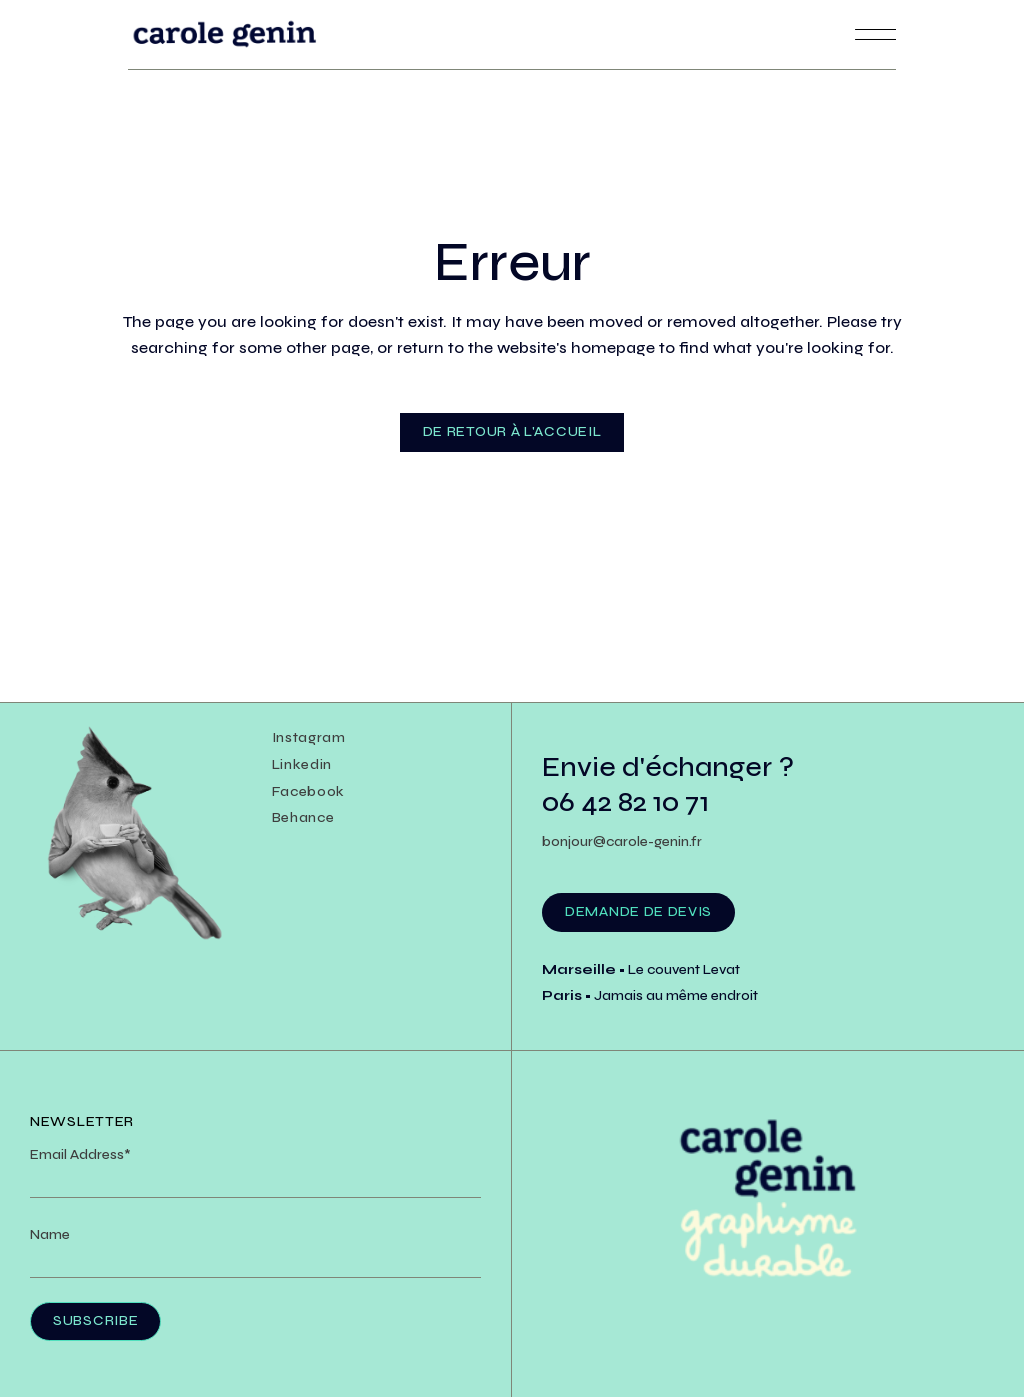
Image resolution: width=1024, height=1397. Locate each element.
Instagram (309, 737)
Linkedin (302, 764)
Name (50, 1234)
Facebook (309, 791)
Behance (303, 817)
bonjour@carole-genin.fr (622, 841)
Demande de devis (638, 911)
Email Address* (80, 1154)
